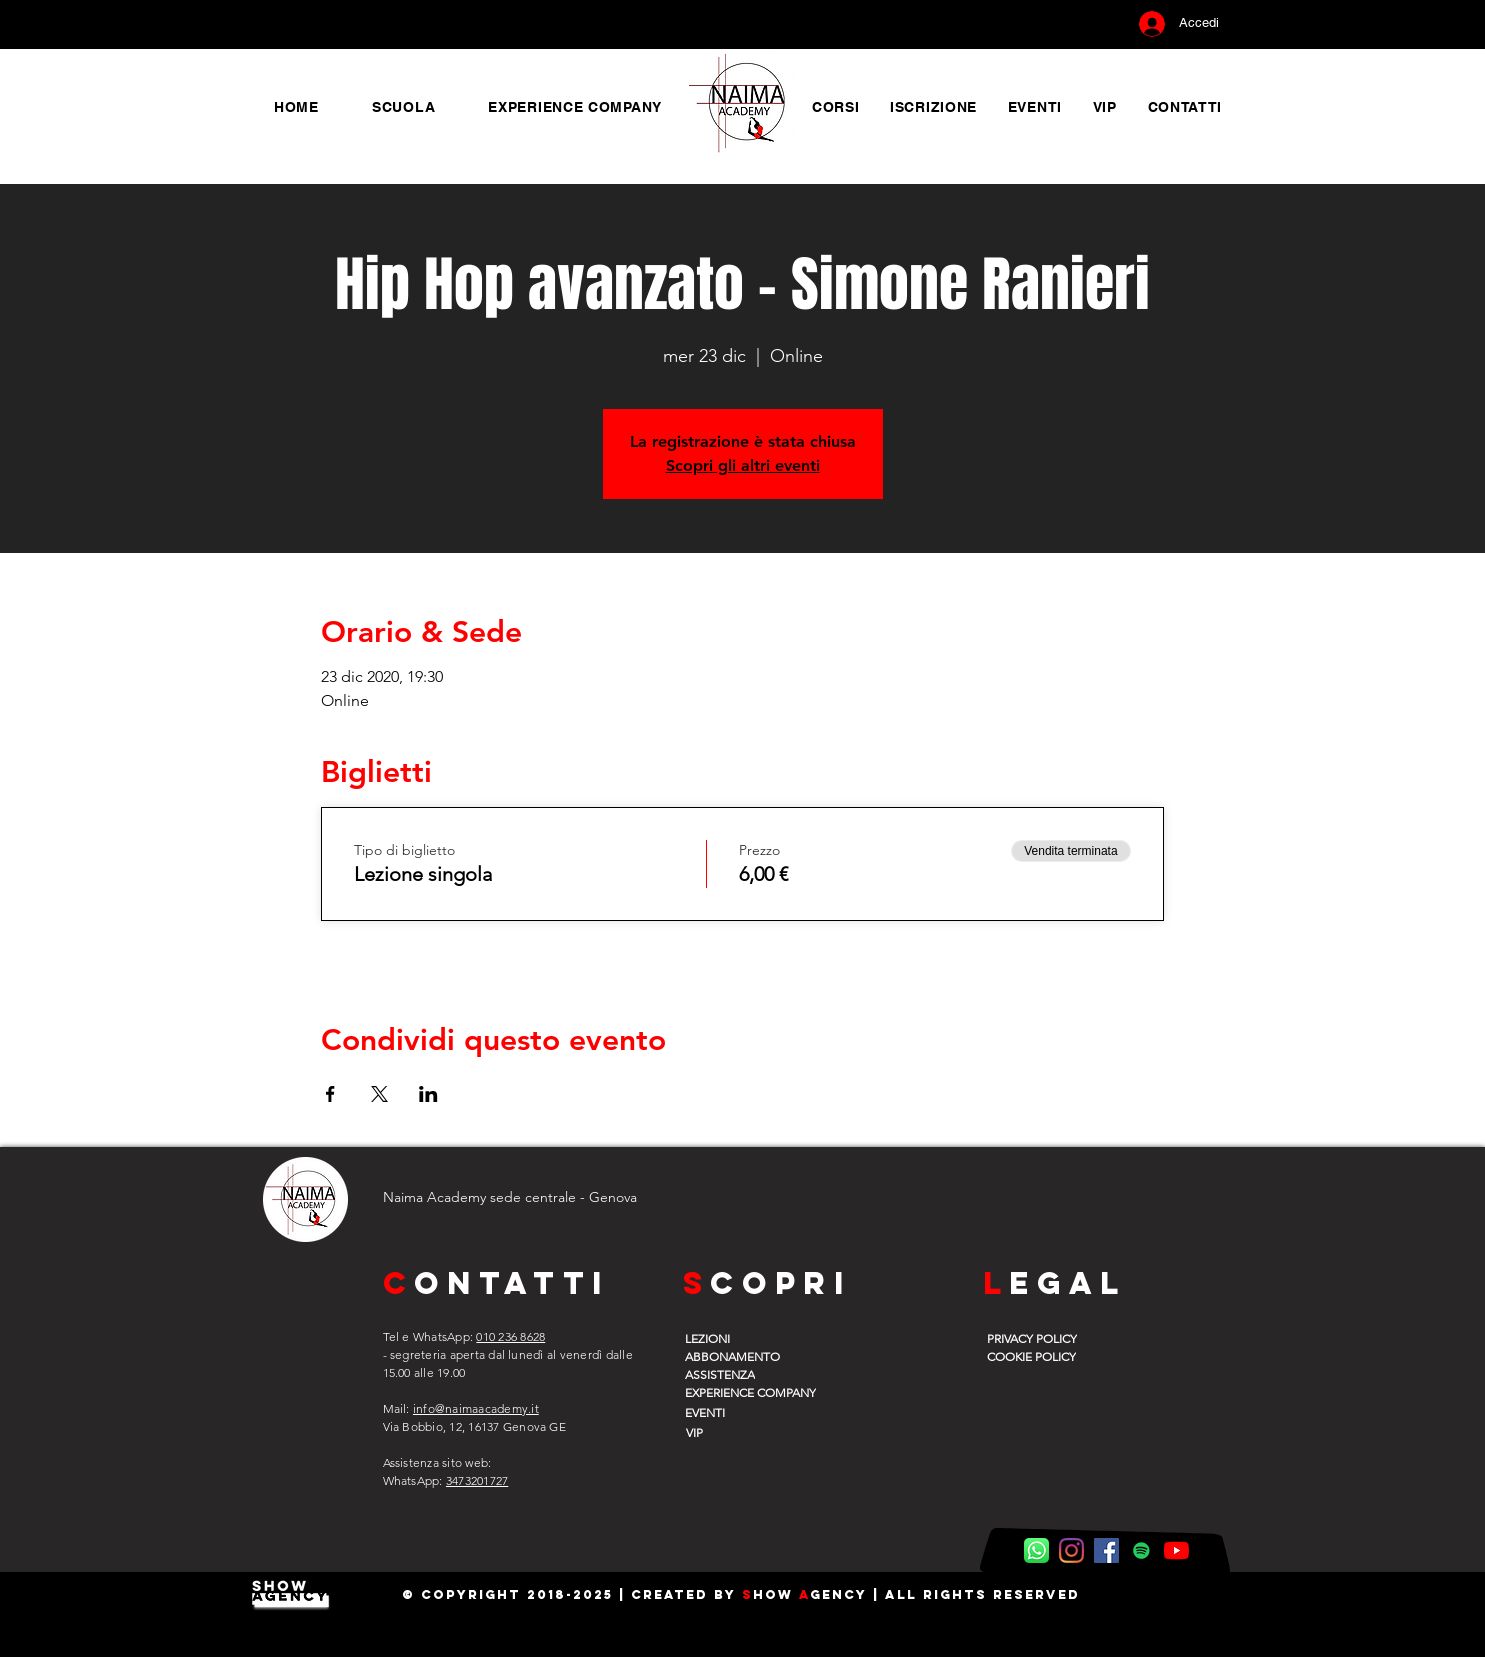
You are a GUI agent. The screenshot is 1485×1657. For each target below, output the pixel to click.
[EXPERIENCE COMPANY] (763, 1392)
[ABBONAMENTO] (736, 1356)
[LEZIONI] (736, 1338)
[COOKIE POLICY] (1038, 1356)
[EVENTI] (736, 1412)
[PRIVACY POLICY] (1038, 1338)
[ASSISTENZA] (736, 1374)
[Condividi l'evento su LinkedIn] (428, 1094)
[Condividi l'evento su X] (379, 1094)
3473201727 (477, 1480)
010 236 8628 (510, 1336)
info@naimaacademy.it (476, 1408)
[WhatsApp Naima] (1036, 1550)
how (776, 1594)
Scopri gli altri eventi (743, 465)
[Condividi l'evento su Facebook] (330, 1094)
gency (838, 1594)
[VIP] (735, 1432)
